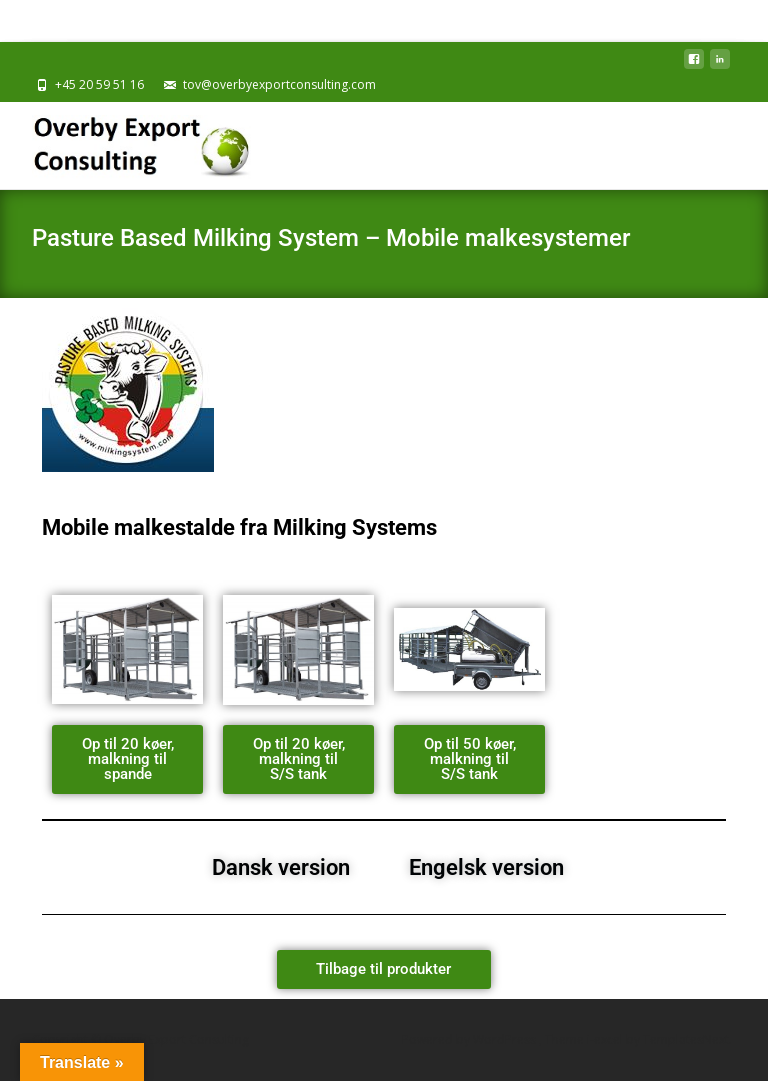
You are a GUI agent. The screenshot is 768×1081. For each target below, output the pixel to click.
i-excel (606, 1039)
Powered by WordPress (470, 1039)
